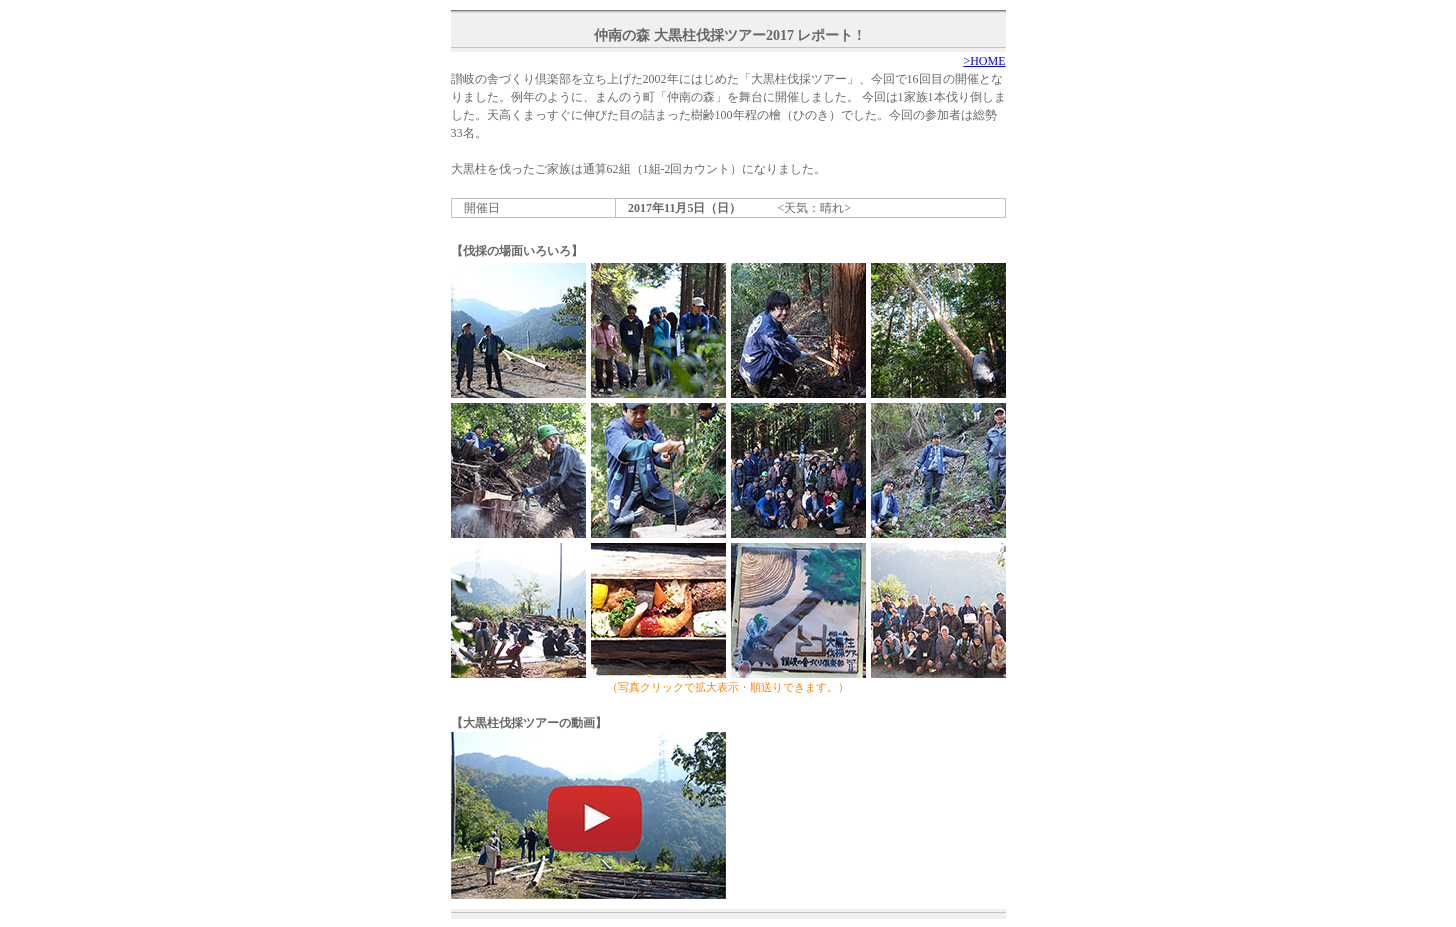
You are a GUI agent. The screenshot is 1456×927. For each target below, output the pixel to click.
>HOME (984, 61)
